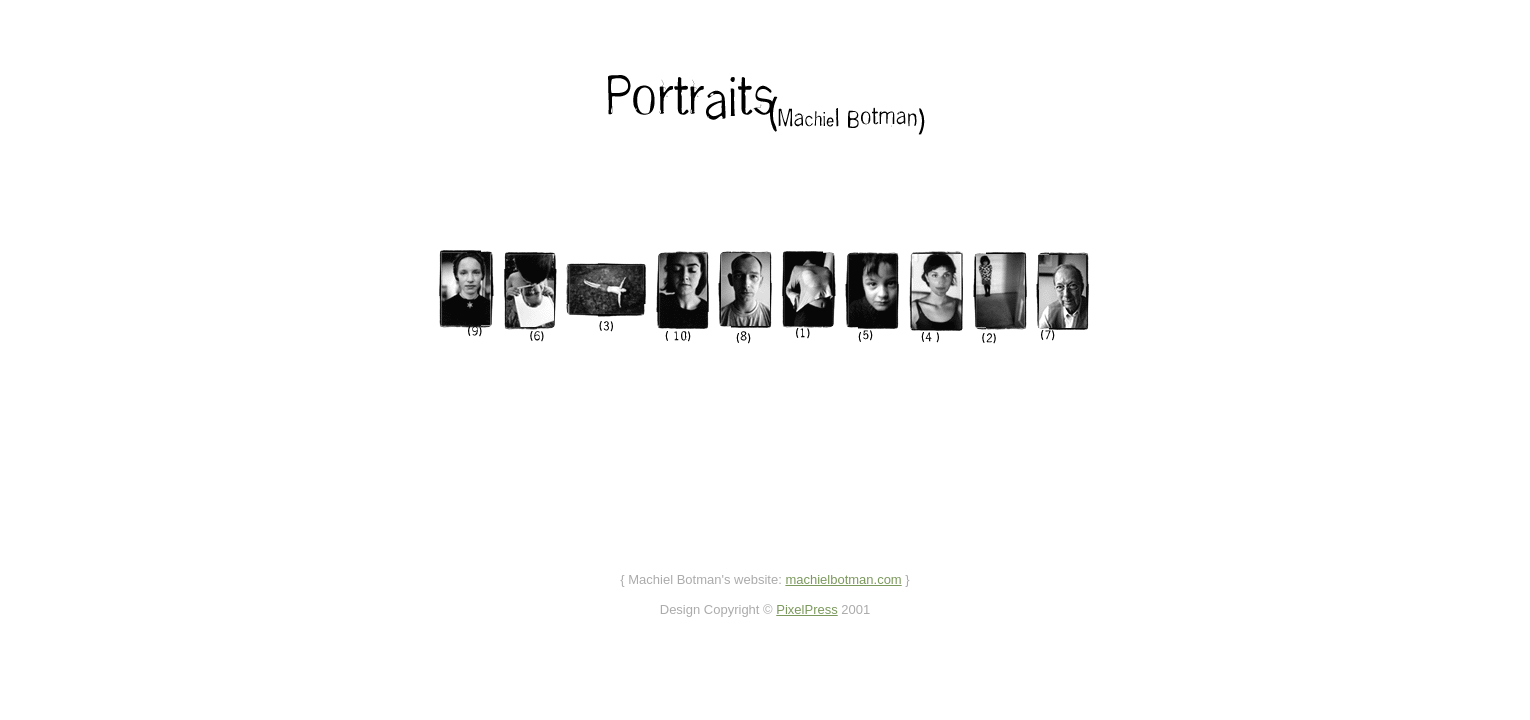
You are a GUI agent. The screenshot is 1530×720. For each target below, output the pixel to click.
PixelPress (806, 609)
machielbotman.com (843, 579)
